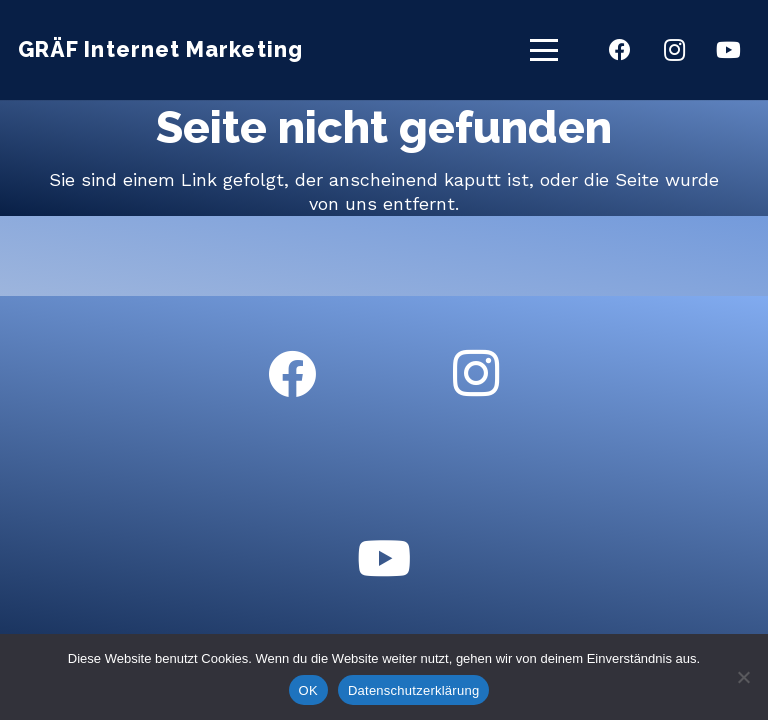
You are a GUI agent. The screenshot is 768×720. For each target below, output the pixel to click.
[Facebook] (620, 50)
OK (308, 690)
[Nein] (743, 677)
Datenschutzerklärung (413, 690)
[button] (544, 50)
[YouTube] (728, 50)
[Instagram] (674, 50)
